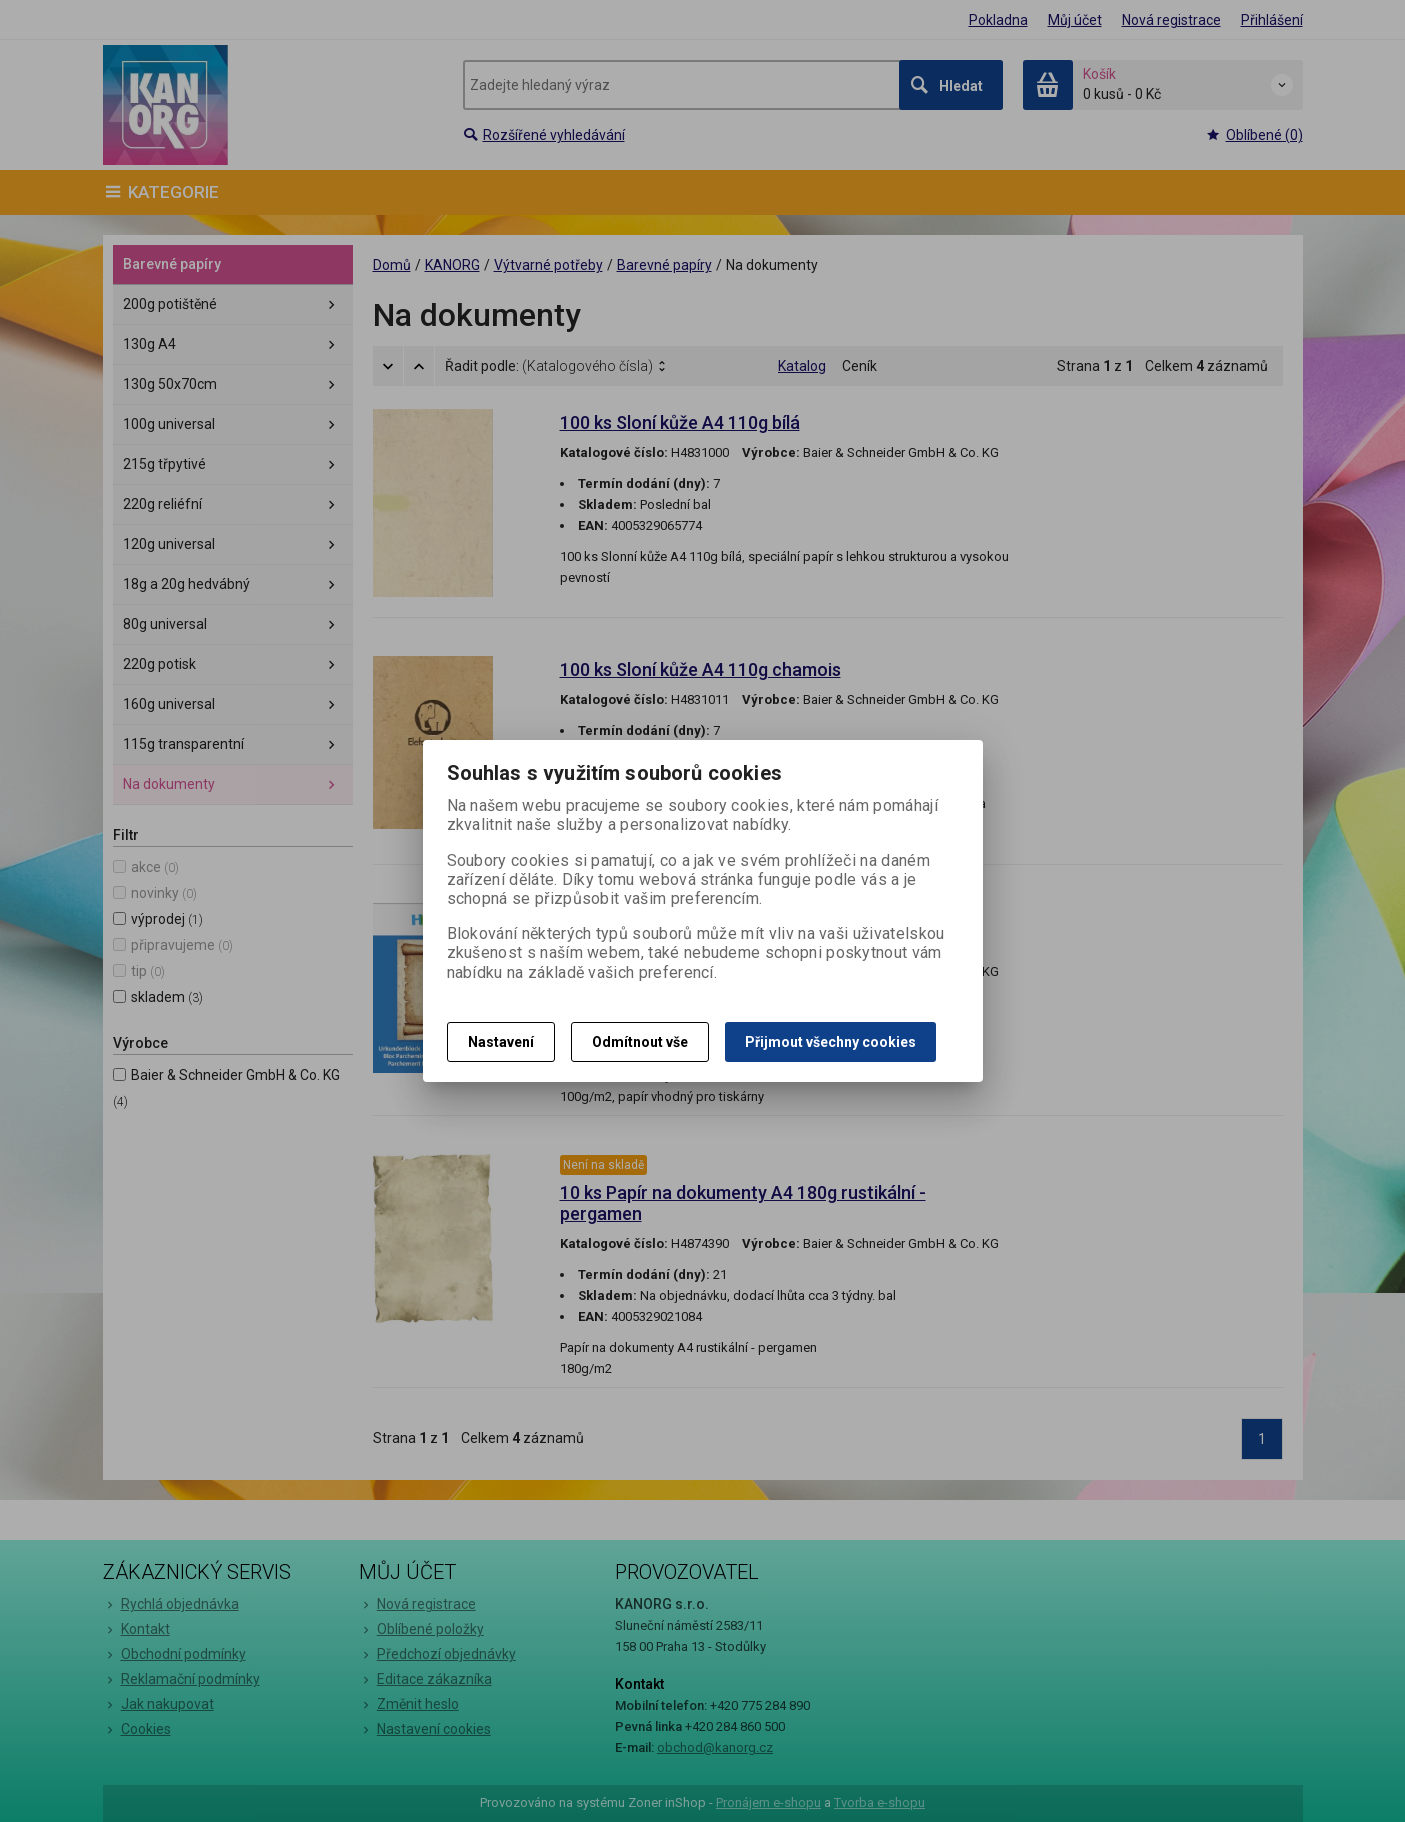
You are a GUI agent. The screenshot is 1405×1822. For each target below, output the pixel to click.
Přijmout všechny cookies (830, 1042)
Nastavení (501, 1042)
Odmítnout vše (640, 1042)
